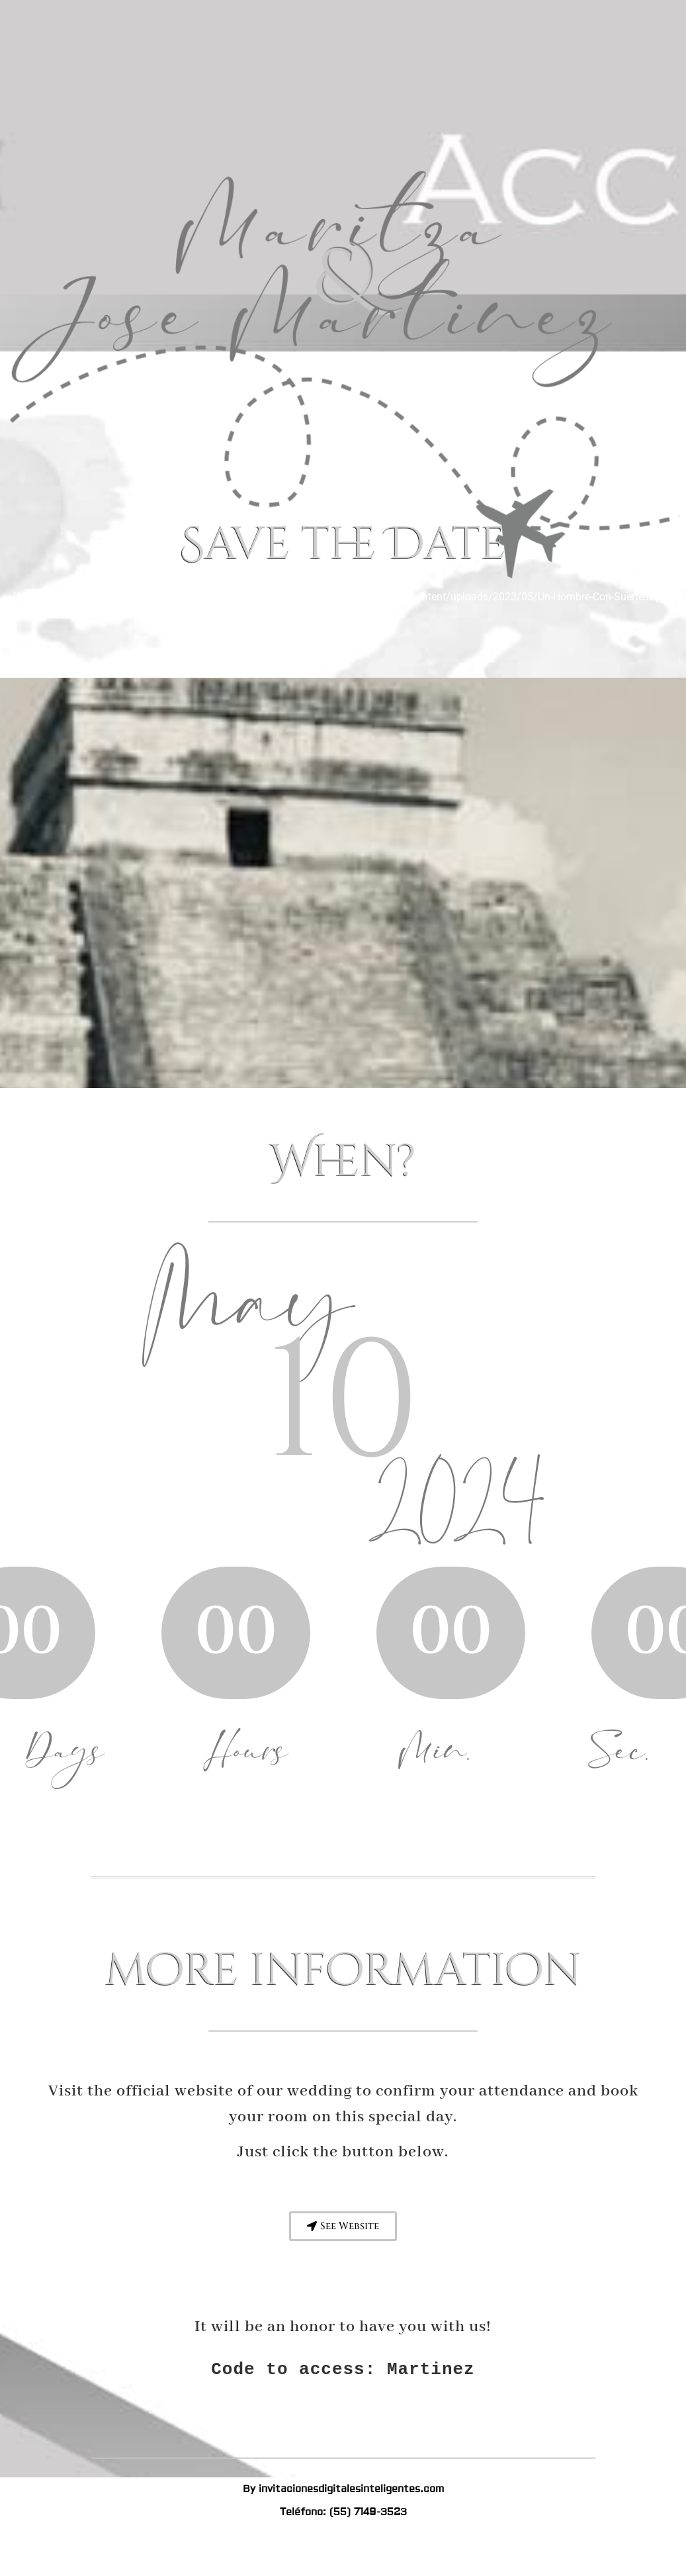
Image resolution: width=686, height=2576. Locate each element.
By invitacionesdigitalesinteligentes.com (343, 2489)
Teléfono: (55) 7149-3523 (343, 2512)
